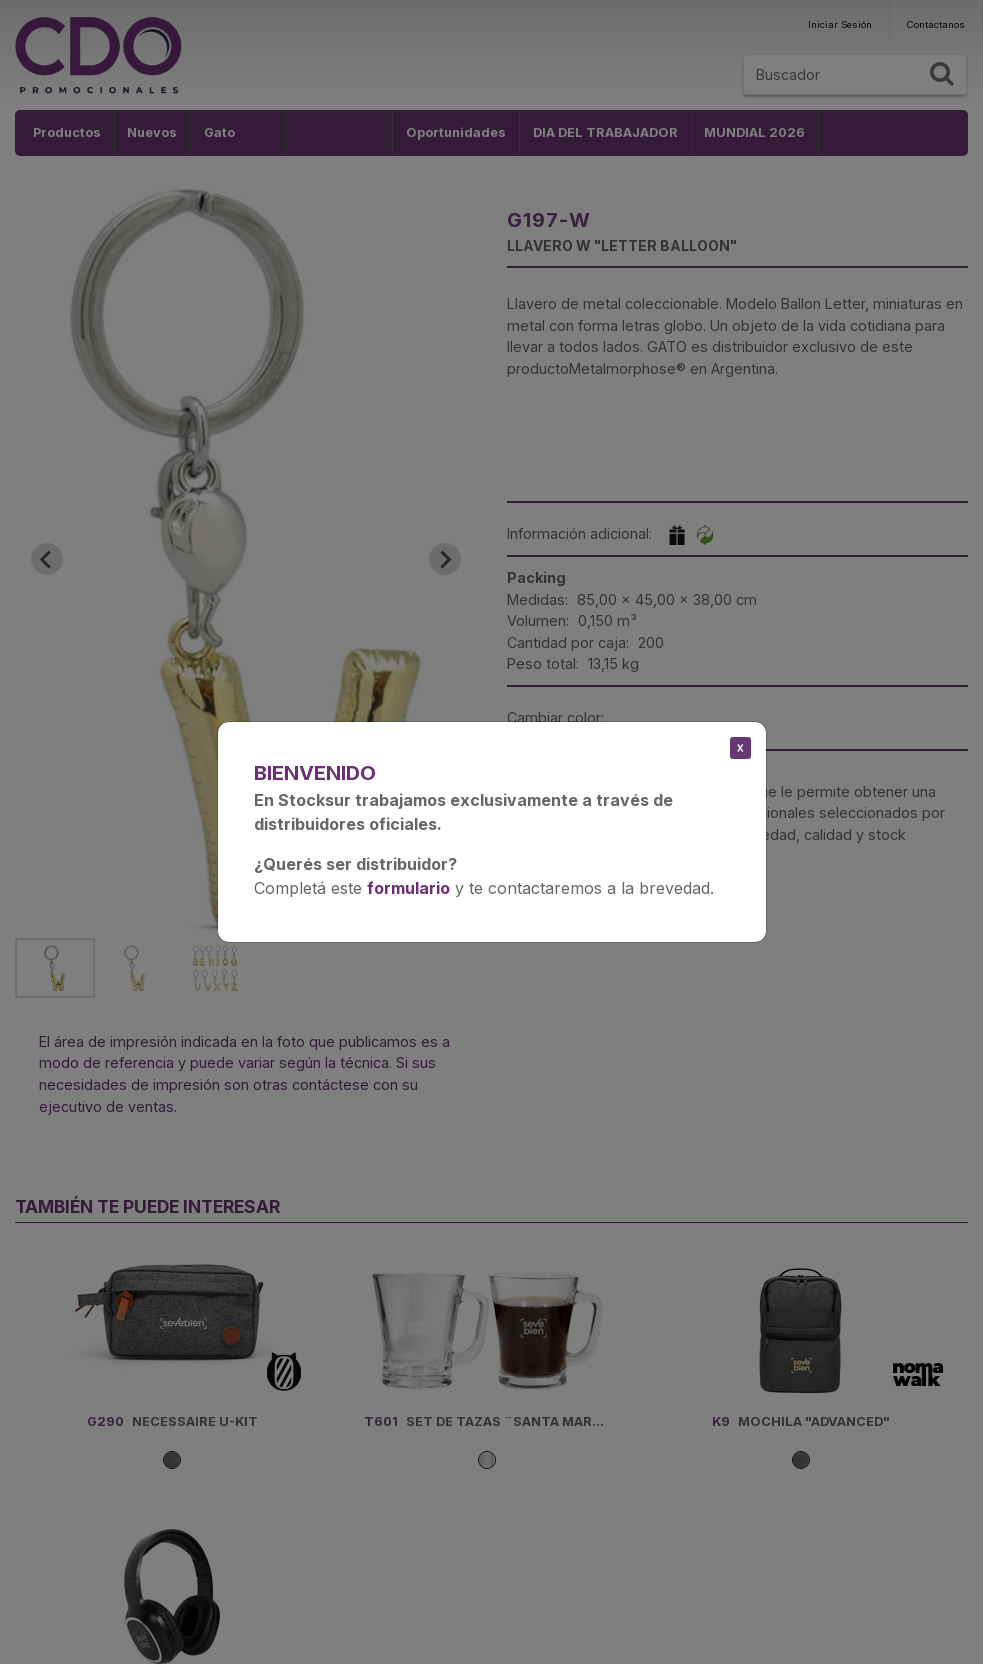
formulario (408, 888)
